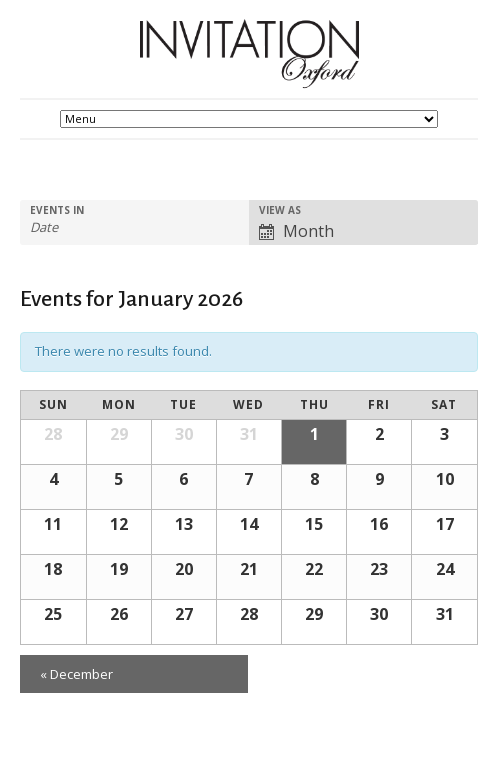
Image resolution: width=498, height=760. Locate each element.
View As (280, 210)
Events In (57, 210)
